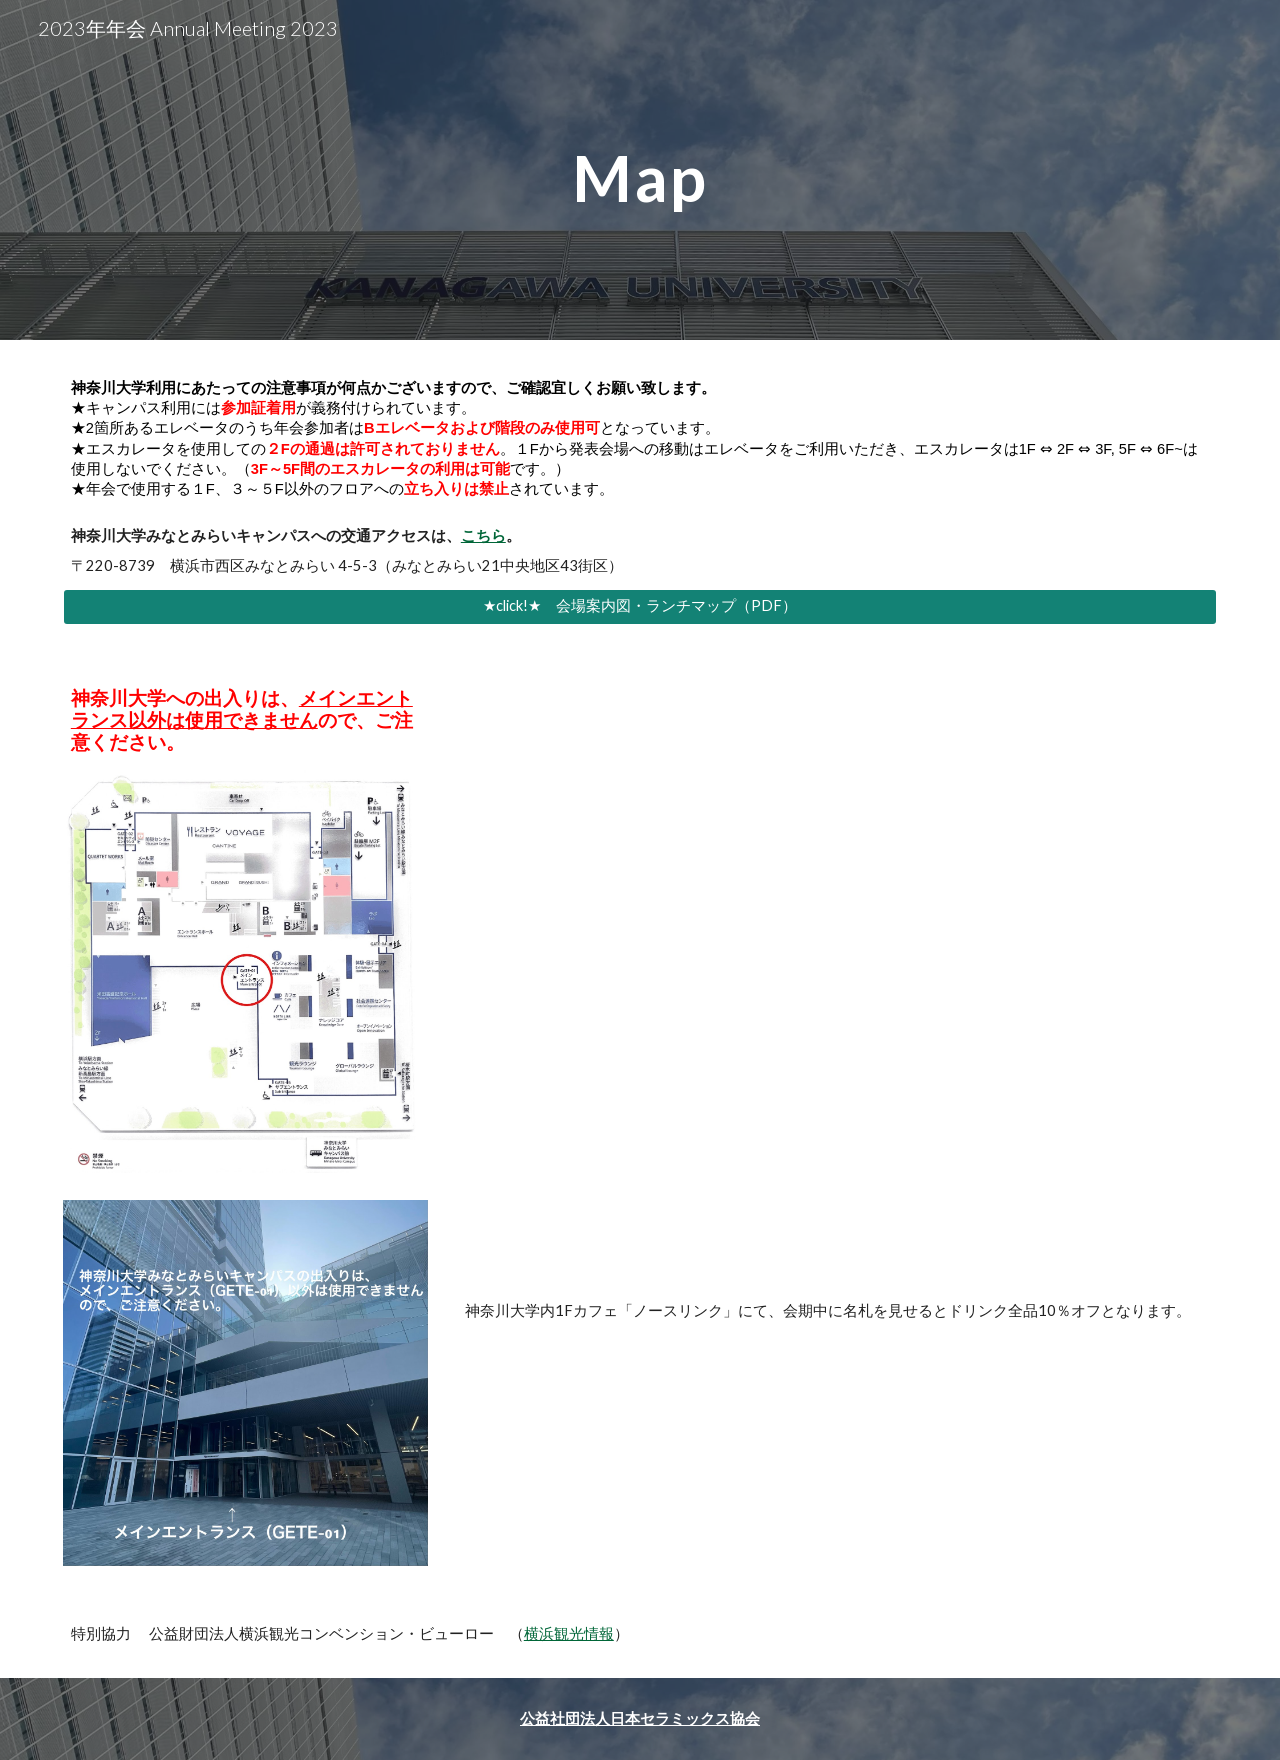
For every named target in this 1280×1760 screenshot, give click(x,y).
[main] (640, 169)
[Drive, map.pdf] (837, 979)
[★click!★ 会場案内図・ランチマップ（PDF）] (640, 606)
